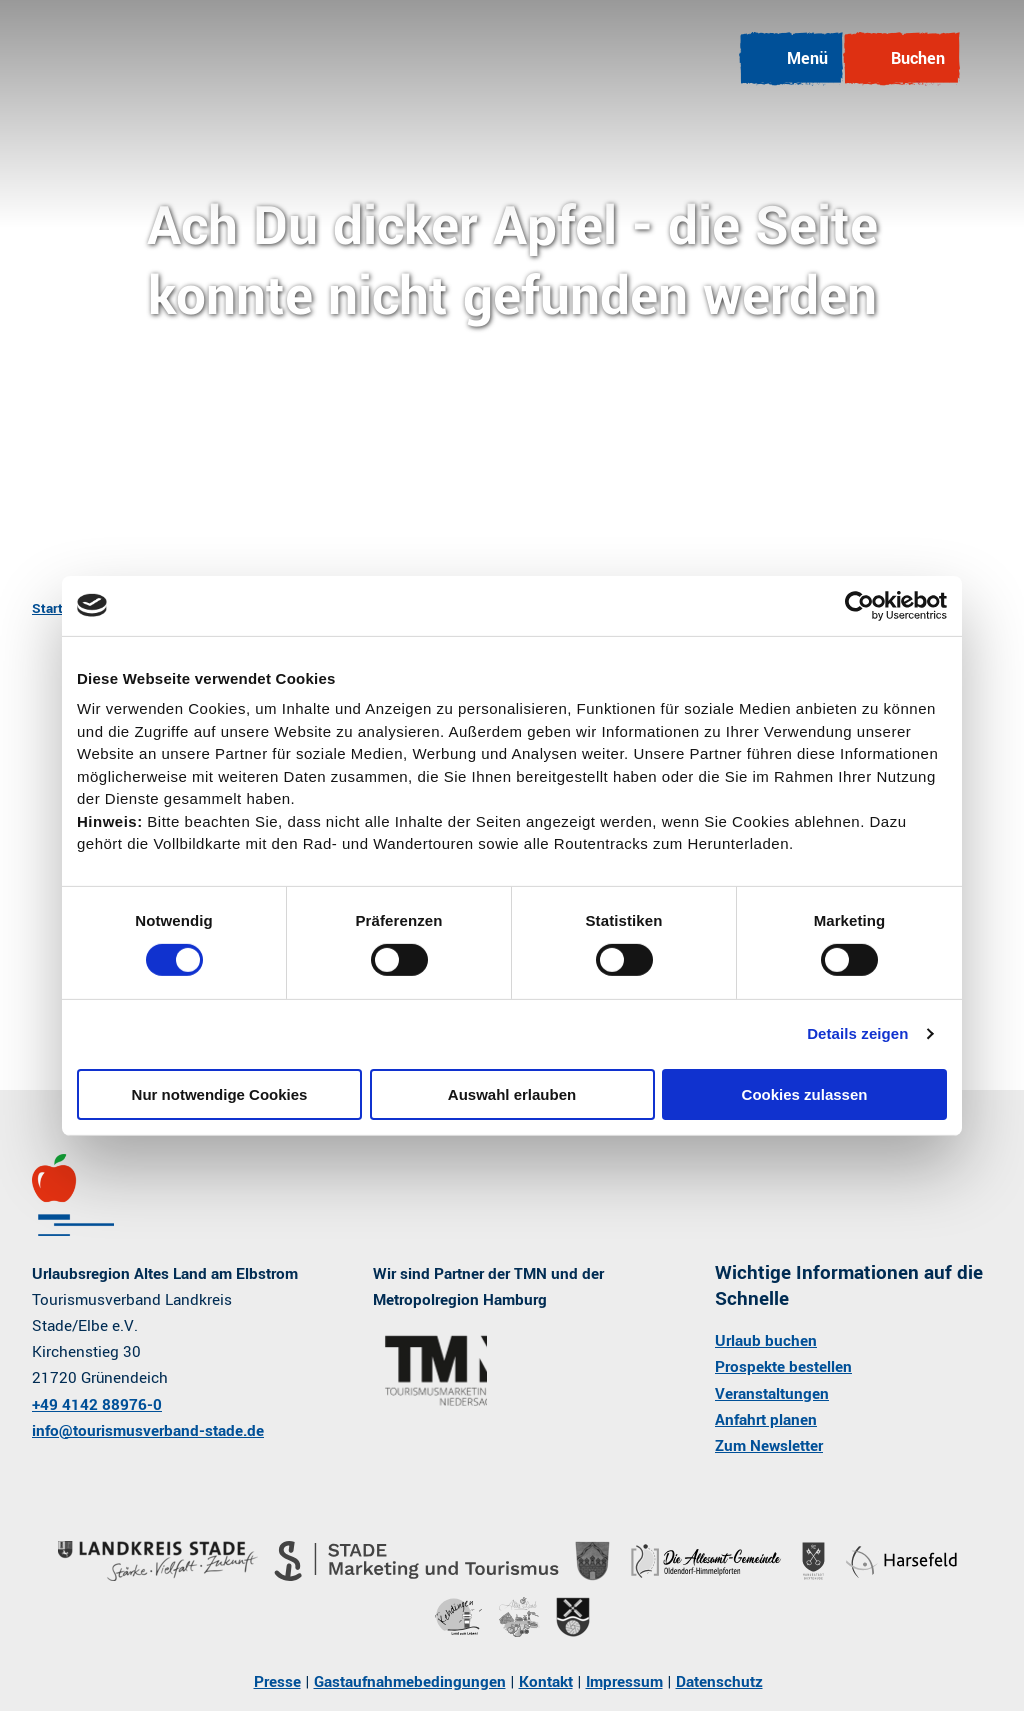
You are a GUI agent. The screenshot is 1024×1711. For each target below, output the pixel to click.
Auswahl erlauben (512, 1094)
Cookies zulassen (805, 1094)
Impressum (624, 1682)
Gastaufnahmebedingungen (410, 1682)
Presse (277, 1682)
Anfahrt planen (766, 1419)
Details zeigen (857, 1033)
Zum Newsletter (769, 1445)
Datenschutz (719, 1682)
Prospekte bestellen (783, 1367)
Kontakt (546, 1682)
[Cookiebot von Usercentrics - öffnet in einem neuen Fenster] (859, 605)
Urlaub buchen (766, 1341)
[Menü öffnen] (791, 59)
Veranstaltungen (772, 1393)
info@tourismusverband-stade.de (148, 1430)
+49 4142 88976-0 (97, 1404)
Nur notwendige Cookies (220, 1094)
